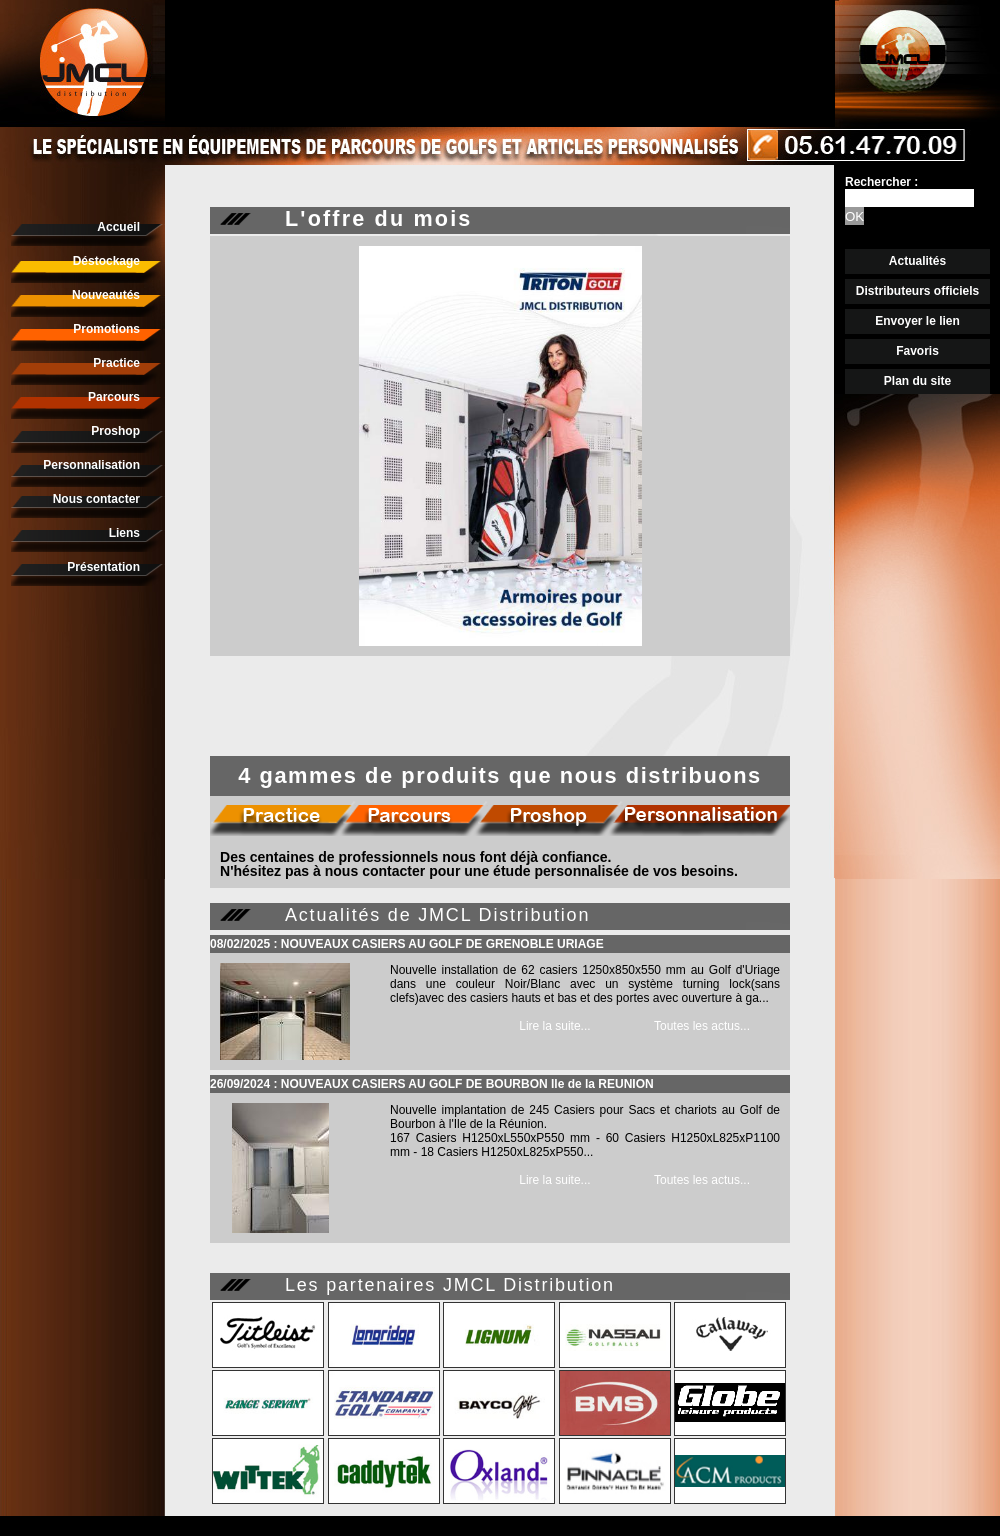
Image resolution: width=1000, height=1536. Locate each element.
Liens (124, 533)
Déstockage (106, 261)
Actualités (917, 261)
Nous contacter (96, 499)
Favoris (917, 351)
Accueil (118, 227)
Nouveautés (106, 295)
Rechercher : (881, 182)
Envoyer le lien (917, 321)
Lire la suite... (554, 1026)
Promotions (106, 329)
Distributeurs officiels (917, 291)
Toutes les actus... (702, 1026)
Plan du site (917, 381)
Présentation (103, 567)
